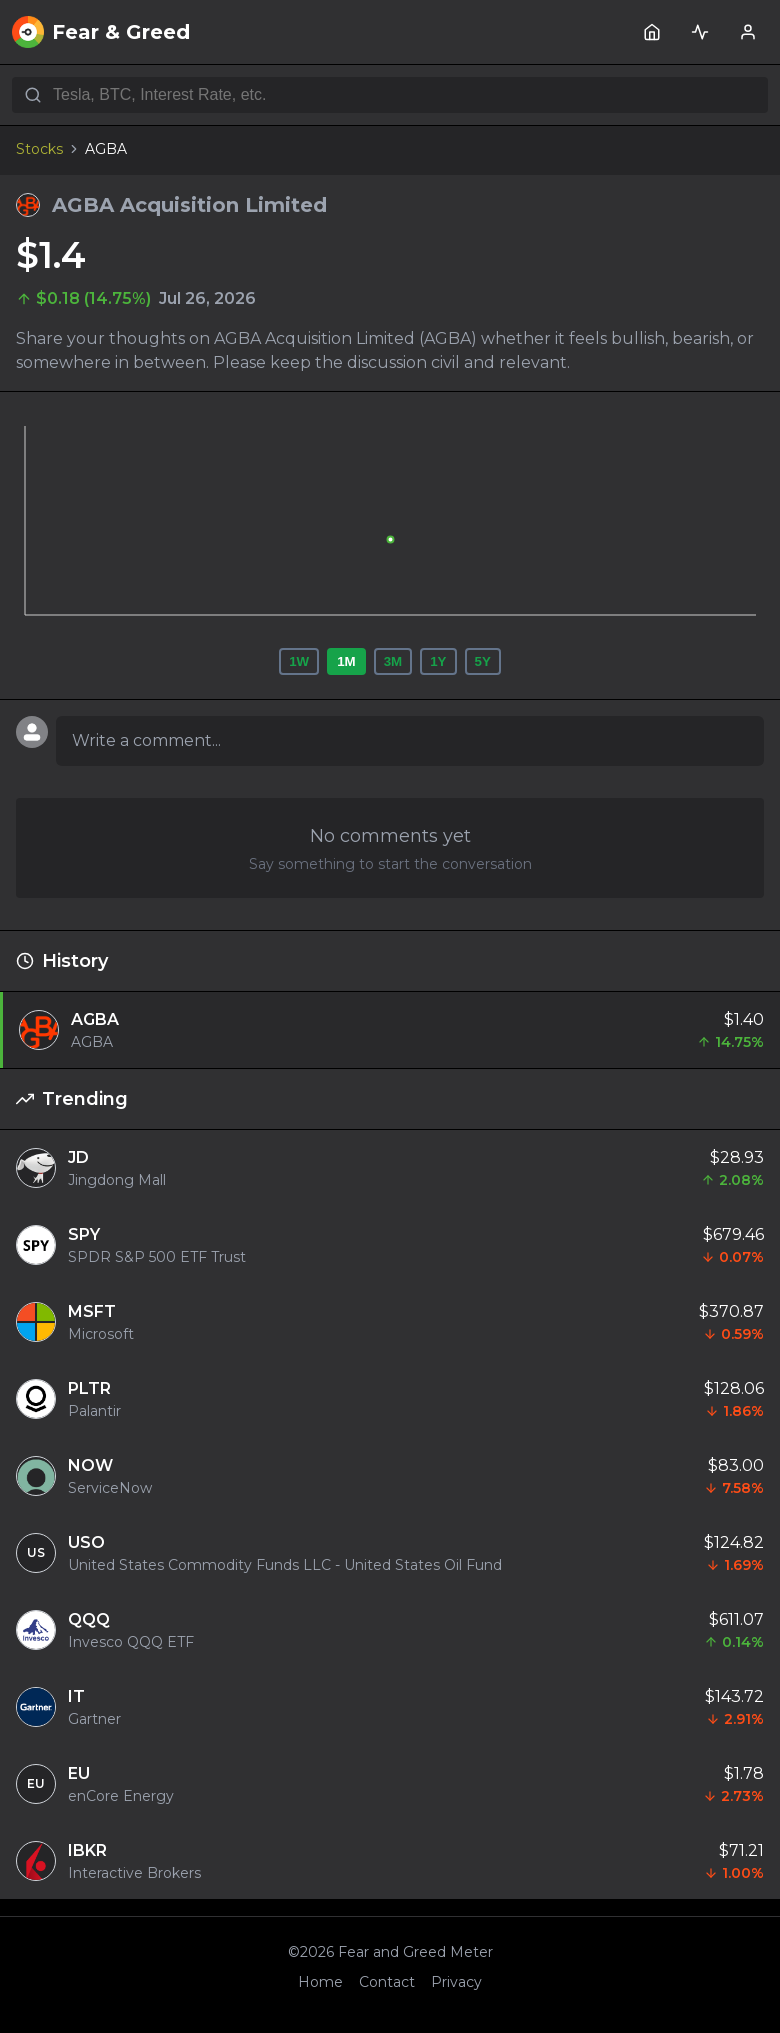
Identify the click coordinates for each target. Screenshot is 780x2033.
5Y (483, 661)
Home (320, 1982)
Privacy (456, 1982)
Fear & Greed (101, 32)
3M (393, 661)
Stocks (39, 149)
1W (299, 661)
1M (346, 661)
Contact (387, 1982)
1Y (438, 661)
